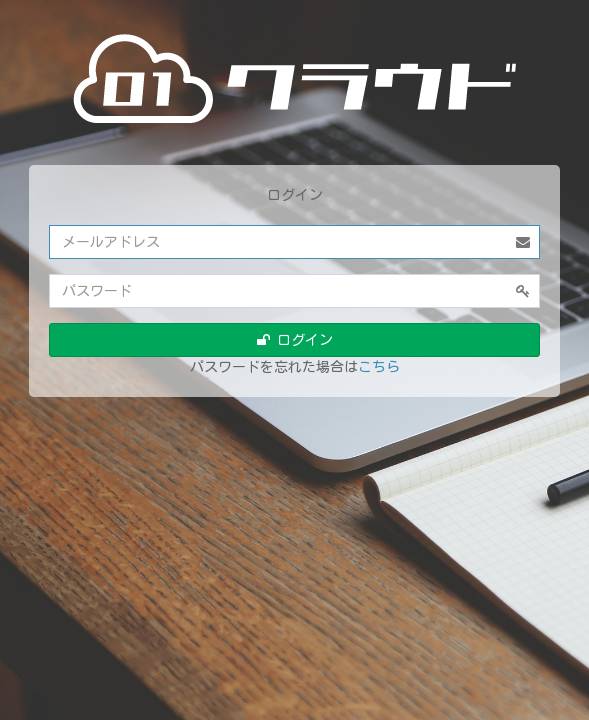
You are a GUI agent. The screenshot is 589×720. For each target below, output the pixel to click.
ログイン (295, 340)
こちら (379, 367)
